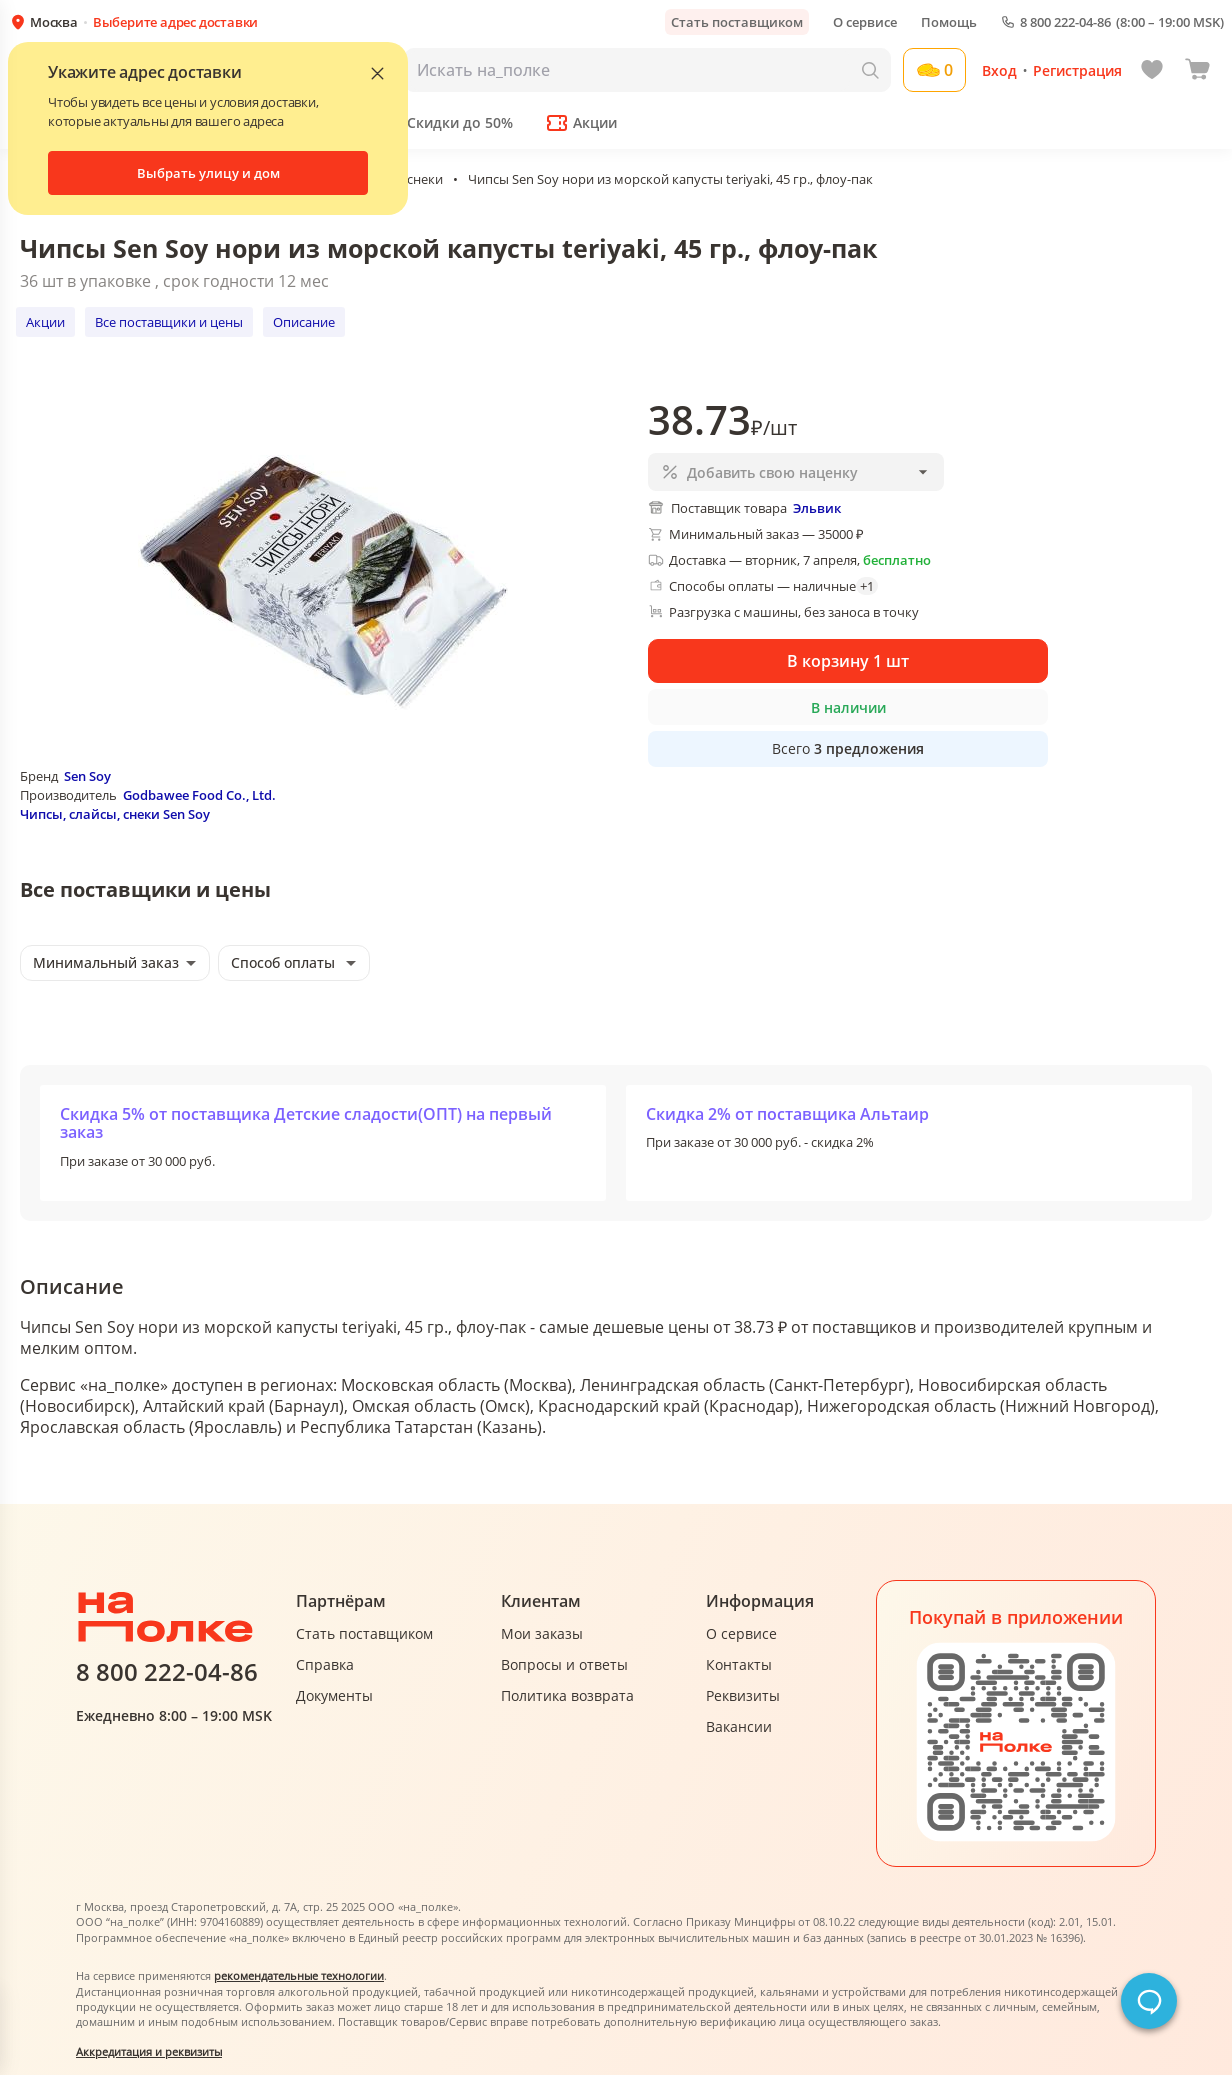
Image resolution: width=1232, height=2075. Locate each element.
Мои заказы (542, 1633)
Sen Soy (87, 776)
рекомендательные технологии (299, 1975)
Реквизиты (743, 1695)
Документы (334, 1695)
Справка (325, 1664)
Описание (304, 322)
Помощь (949, 22)
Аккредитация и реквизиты (149, 2051)
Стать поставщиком (737, 22)
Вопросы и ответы (564, 1664)
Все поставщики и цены (169, 322)
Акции (45, 322)
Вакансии (739, 1726)
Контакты (739, 1664)
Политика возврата (567, 1695)
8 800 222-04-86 (1065, 22)
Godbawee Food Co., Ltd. (199, 795)
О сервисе (865, 22)
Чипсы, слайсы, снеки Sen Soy (115, 814)
